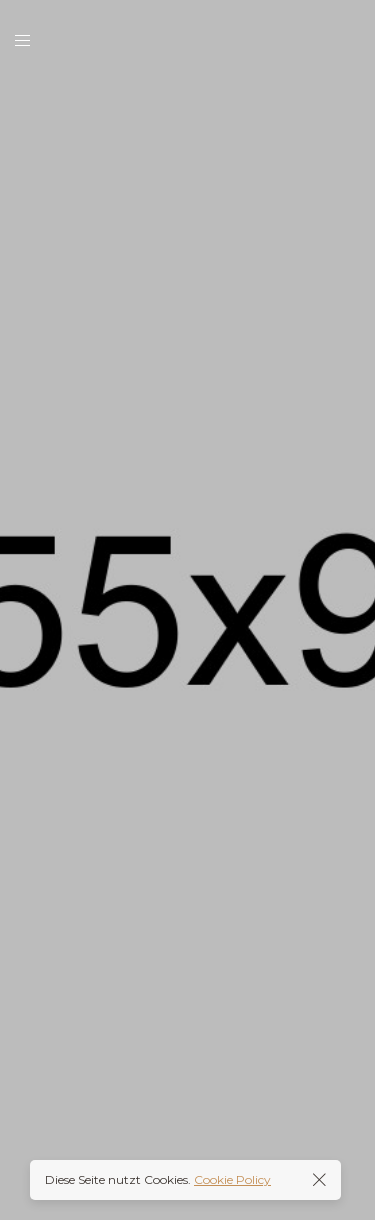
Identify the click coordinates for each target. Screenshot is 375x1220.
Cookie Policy (232, 1179)
